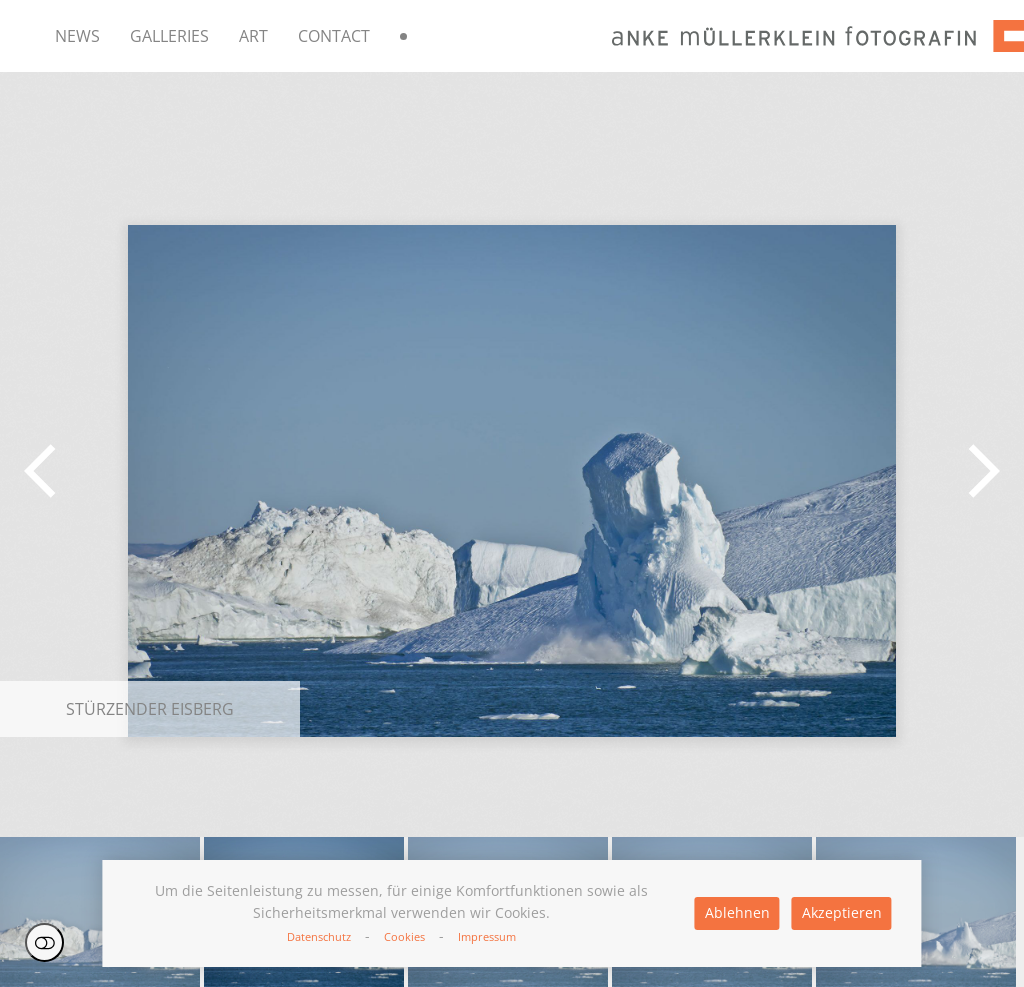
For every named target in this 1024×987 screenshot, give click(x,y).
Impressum (487, 936)
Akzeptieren (842, 912)
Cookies (404, 936)
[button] (40, 471)
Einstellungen (44, 942)
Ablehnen (737, 912)
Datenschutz (319, 936)
